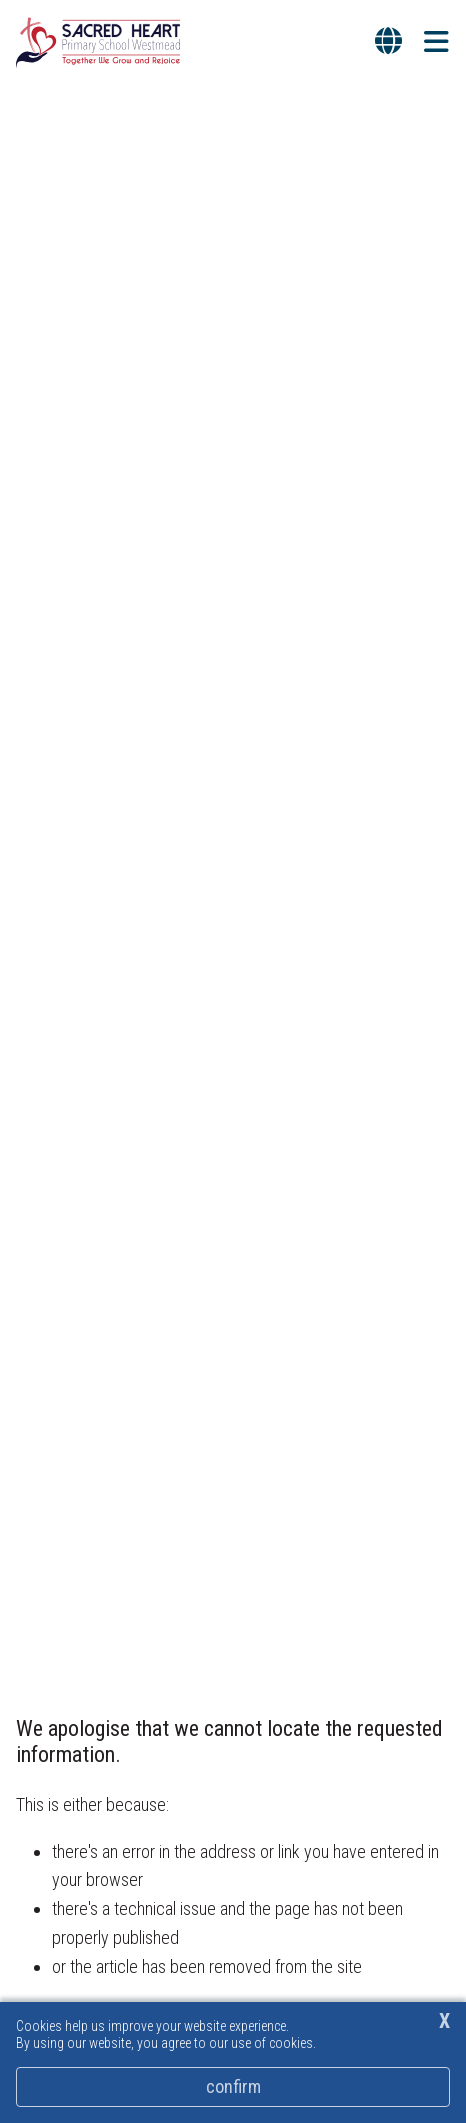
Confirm (233, 2086)
